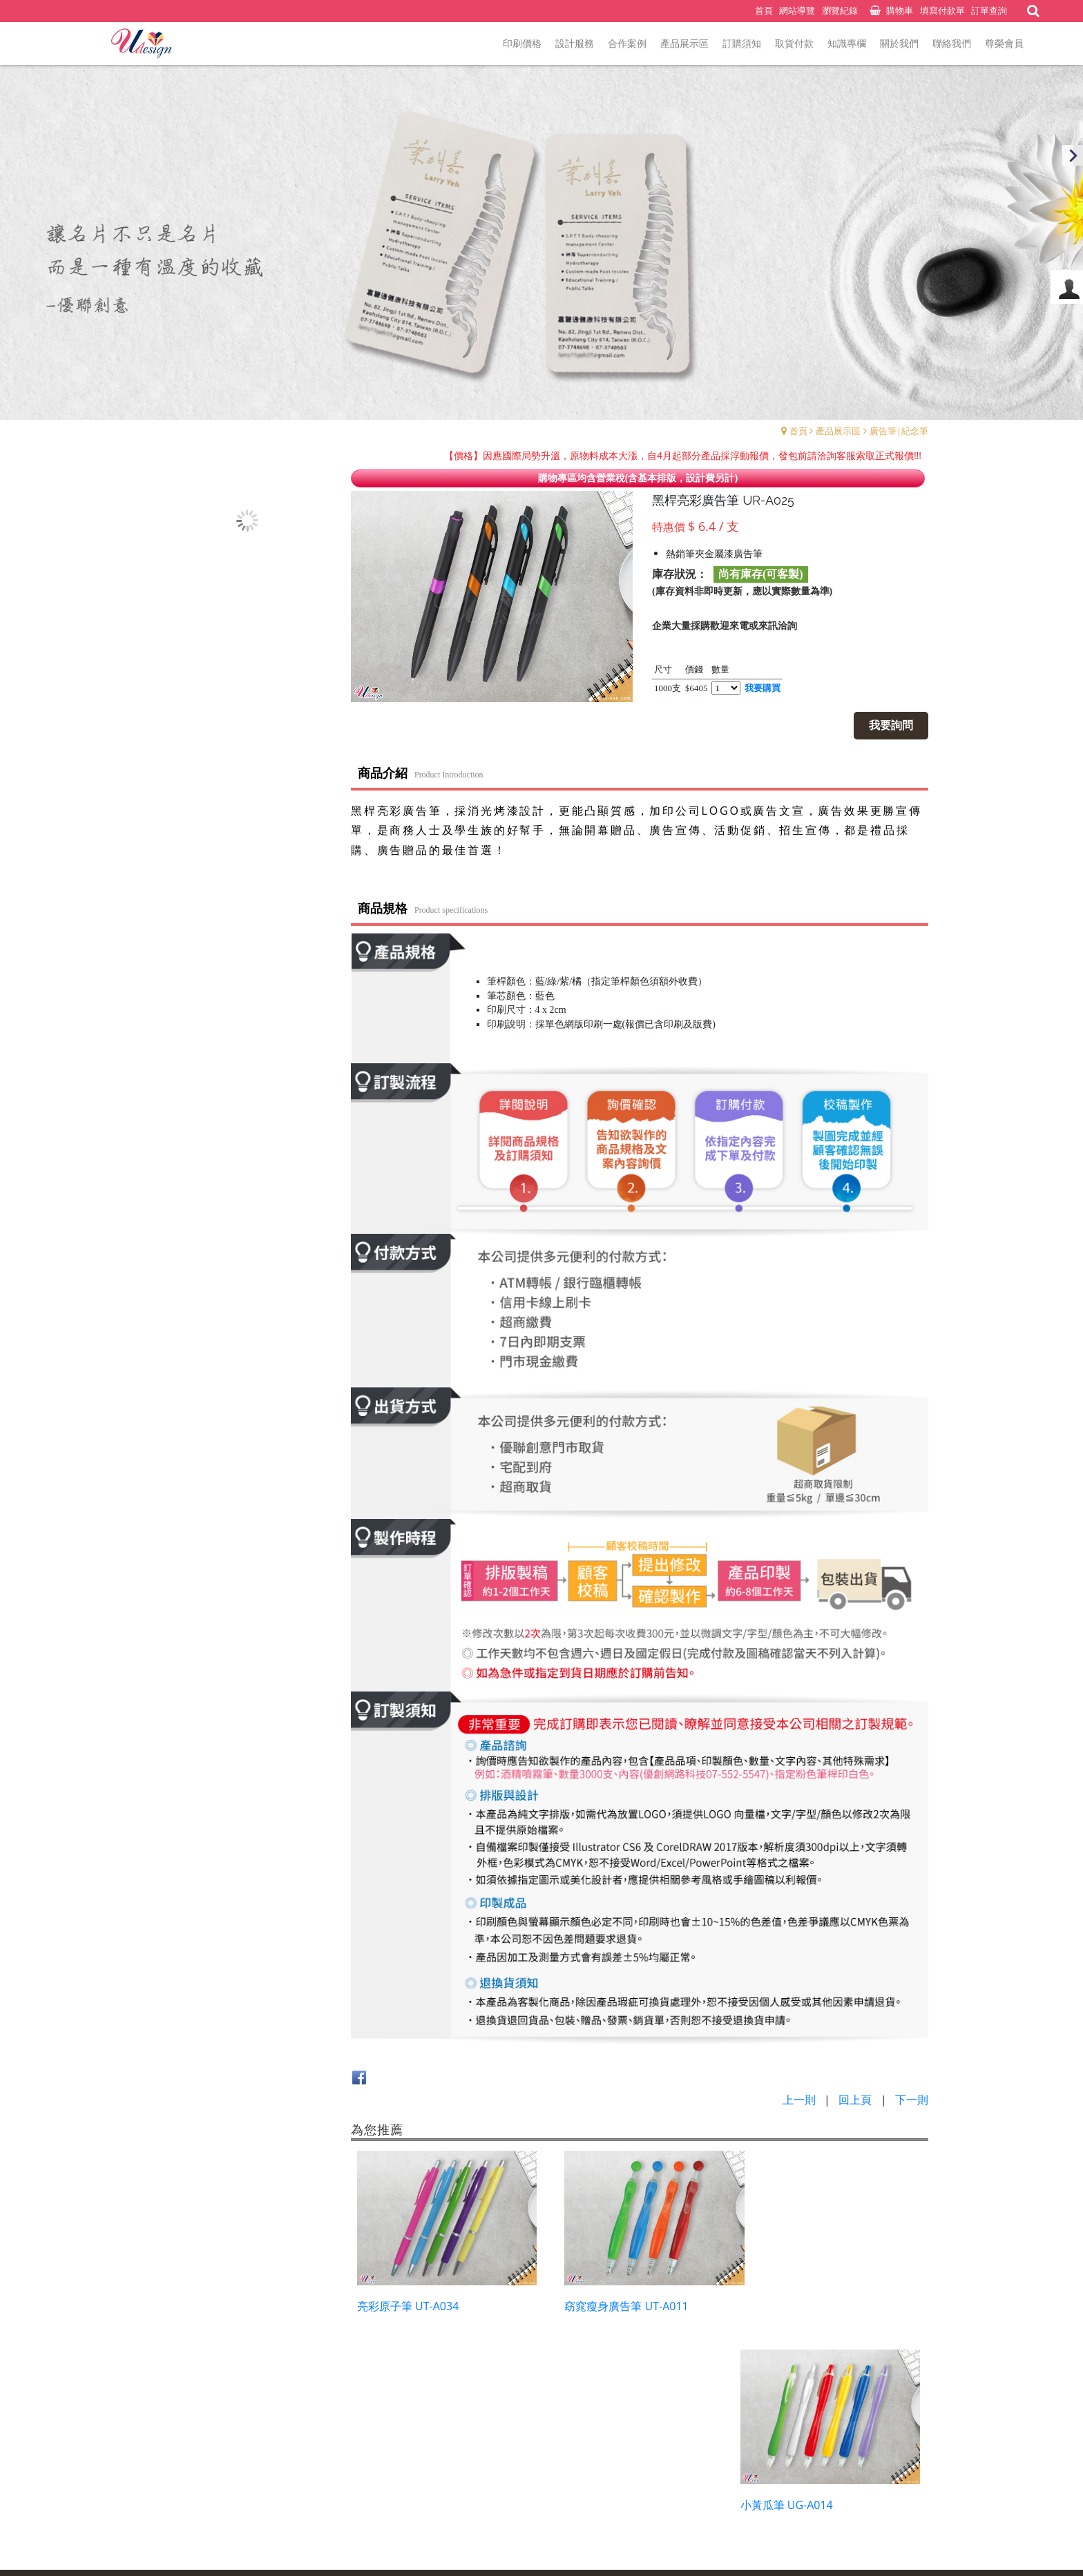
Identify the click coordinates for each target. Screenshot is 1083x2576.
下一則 (911, 2099)
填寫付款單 (942, 10)
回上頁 (855, 2099)
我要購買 (764, 688)
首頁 (798, 431)
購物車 (899, 10)
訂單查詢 (989, 10)
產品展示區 (838, 431)
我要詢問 (893, 725)
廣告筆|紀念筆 (899, 431)
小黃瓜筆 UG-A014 (798, 2298)
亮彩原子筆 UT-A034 (408, 2298)
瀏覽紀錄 (840, 10)
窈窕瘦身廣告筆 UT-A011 (616, 2298)
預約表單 (499, 2487)
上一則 (799, 2099)
